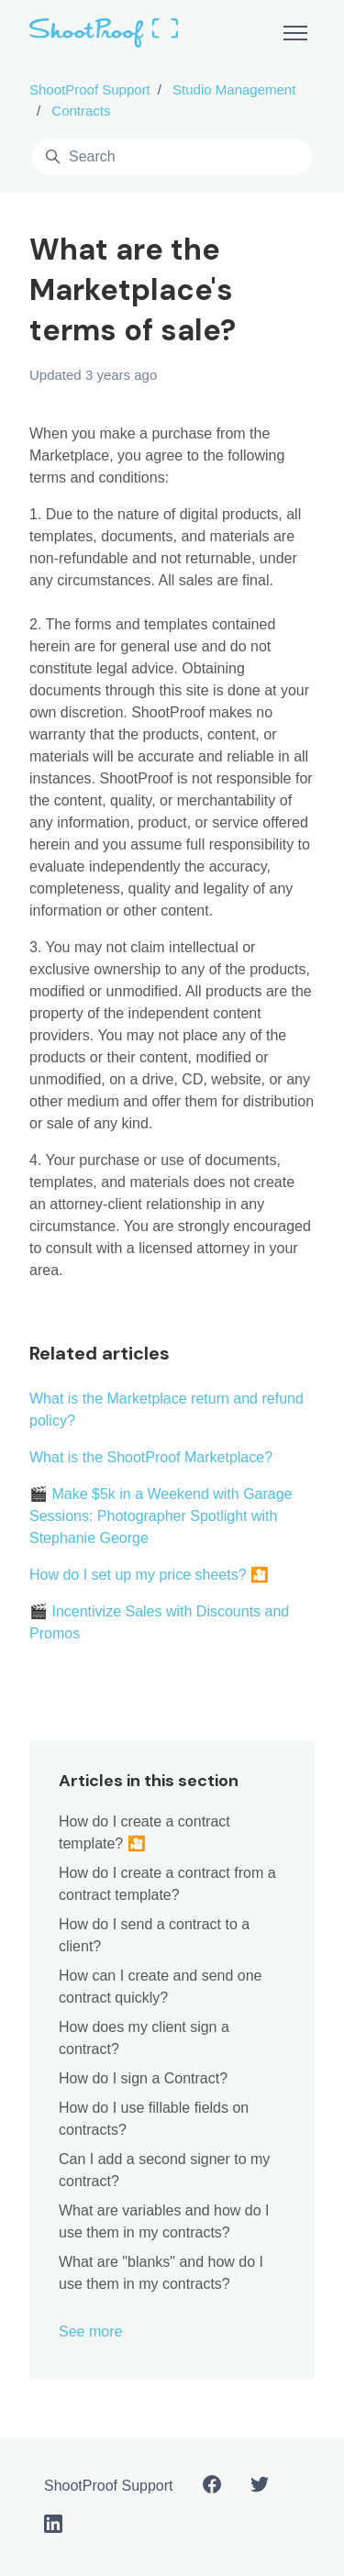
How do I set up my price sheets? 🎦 (149, 1574)
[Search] (172, 157)
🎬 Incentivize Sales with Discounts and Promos (159, 1622)
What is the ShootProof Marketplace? (150, 1457)
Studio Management (233, 89)
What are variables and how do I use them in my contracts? (164, 2221)
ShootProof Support (89, 89)
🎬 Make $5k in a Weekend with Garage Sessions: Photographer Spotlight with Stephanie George (161, 1516)
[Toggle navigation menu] (295, 33)
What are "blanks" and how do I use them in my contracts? (161, 2273)
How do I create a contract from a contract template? (167, 1884)
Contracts (80, 110)
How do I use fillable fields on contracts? (154, 2118)
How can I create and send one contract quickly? (160, 1986)
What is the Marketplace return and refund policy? (166, 1409)
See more (90, 2331)
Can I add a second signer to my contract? (164, 2170)
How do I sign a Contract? (143, 2078)
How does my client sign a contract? (144, 2038)
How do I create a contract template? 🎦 (144, 1832)
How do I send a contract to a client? (154, 1935)
